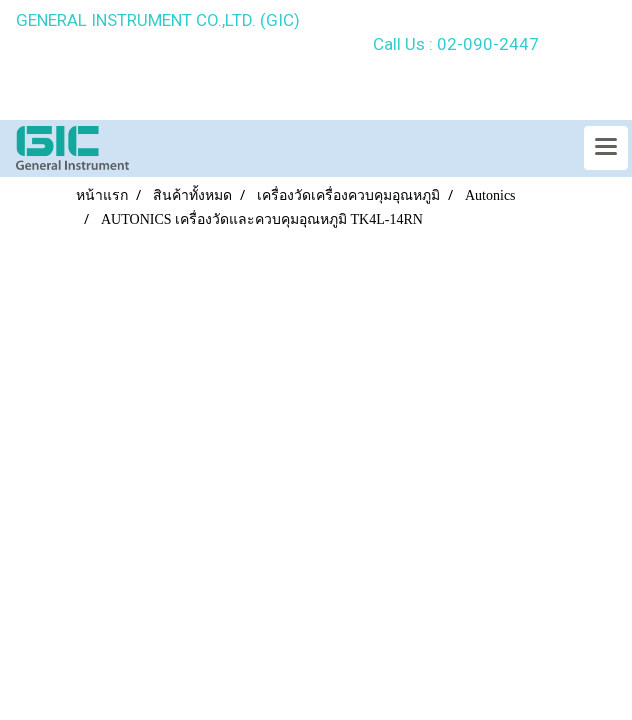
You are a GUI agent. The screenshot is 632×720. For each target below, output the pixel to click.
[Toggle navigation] (606, 148)
